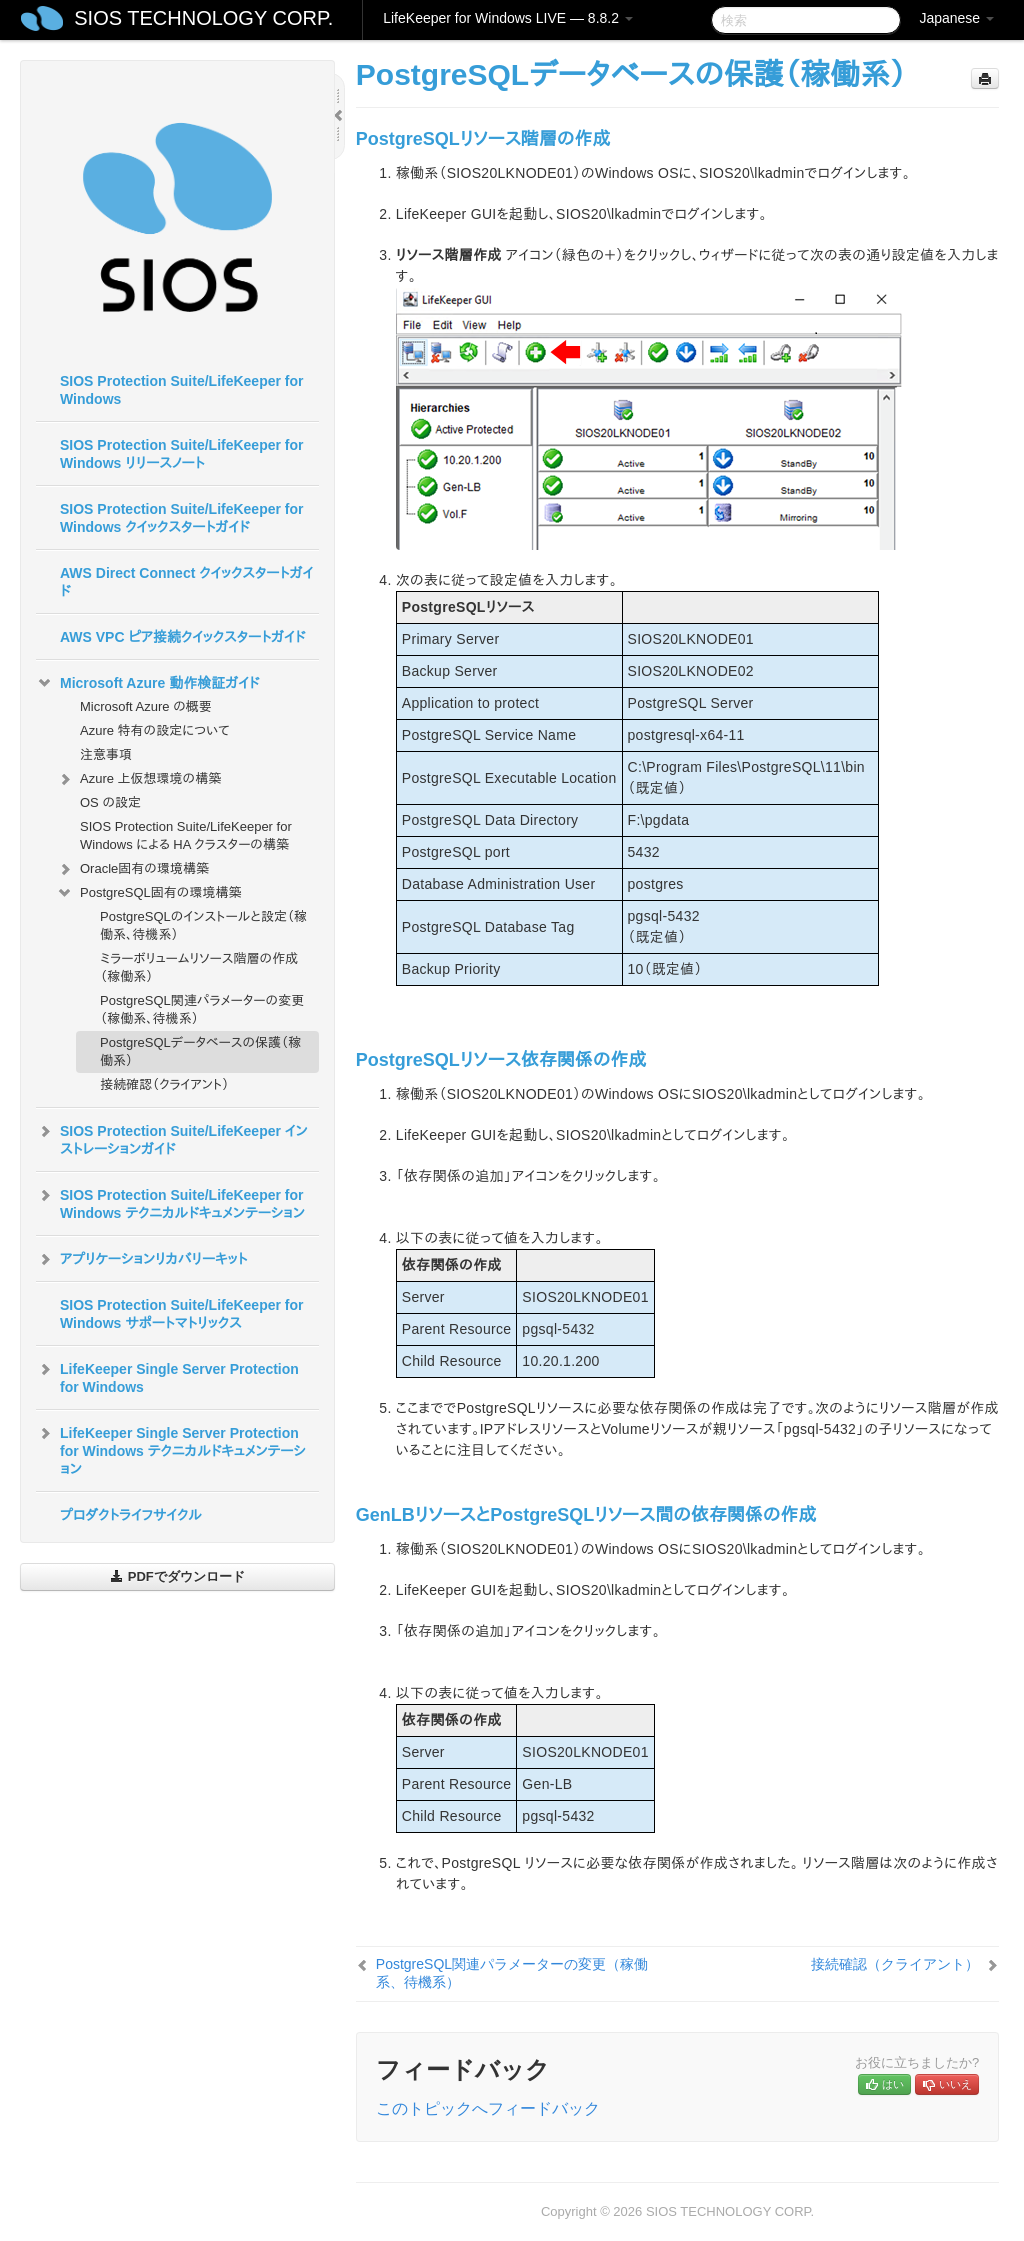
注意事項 (106, 754)
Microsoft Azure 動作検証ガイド (147, 683)
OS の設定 (110, 802)
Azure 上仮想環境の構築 (138, 779)
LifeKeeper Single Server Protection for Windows (167, 1376)
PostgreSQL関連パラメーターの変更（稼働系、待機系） (202, 1009)
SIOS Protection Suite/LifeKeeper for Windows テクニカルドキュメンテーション (170, 1202)
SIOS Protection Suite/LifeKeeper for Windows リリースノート (182, 454)
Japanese (956, 18)
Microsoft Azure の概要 (146, 706)
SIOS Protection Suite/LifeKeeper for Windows (182, 390)
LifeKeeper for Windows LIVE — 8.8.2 (508, 18)
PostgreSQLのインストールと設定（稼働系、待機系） (203, 925)
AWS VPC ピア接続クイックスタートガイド (182, 637)
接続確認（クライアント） (164, 1084)
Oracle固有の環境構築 (132, 869)
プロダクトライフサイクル (131, 1515)
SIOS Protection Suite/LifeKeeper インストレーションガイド (172, 1138)
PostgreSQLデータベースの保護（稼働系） (200, 1051)
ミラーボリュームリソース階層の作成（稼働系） (199, 967)
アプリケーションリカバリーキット (141, 1259)
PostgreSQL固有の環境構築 (148, 893)
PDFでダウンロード (177, 1576)
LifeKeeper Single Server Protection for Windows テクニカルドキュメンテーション (171, 1449)
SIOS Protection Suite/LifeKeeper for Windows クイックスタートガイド (182, 518)
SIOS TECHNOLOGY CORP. (203, 18)
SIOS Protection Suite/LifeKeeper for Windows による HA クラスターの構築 (186, 835)
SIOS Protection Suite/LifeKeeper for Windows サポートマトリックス (182, 1314)
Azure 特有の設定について (155, 730)
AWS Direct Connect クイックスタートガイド (186, 582)
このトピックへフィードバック (488, 2108)
